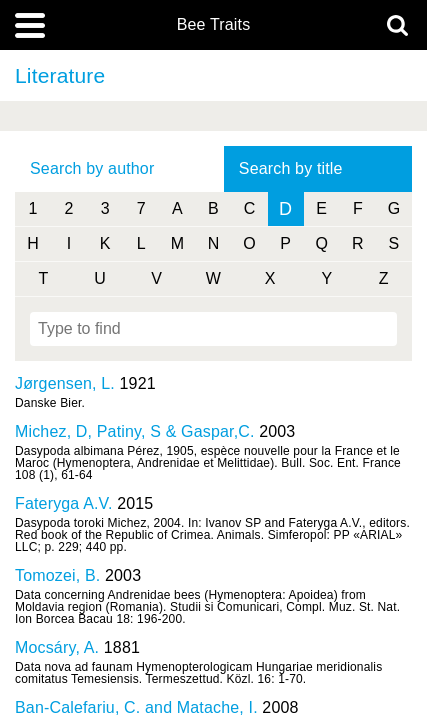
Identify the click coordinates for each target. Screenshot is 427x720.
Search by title (291, 168)
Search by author (92, 168)
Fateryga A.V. (64, 503)
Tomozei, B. (57, 575)
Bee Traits (214, 25)
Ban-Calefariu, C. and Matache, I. (136, 707)
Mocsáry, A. (57, 647)
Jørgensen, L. (65, 383)
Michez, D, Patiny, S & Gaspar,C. (135, 431)
